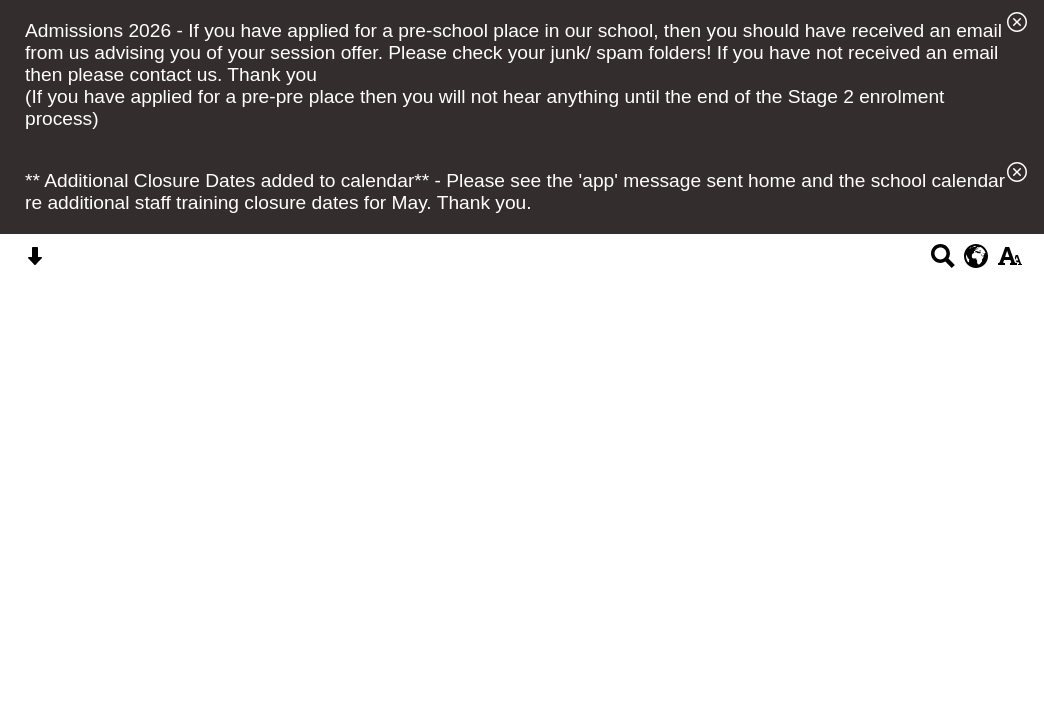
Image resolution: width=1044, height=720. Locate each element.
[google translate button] (976, 256)
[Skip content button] (34, 262)
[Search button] (942, 262)
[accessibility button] (1009, 262)
